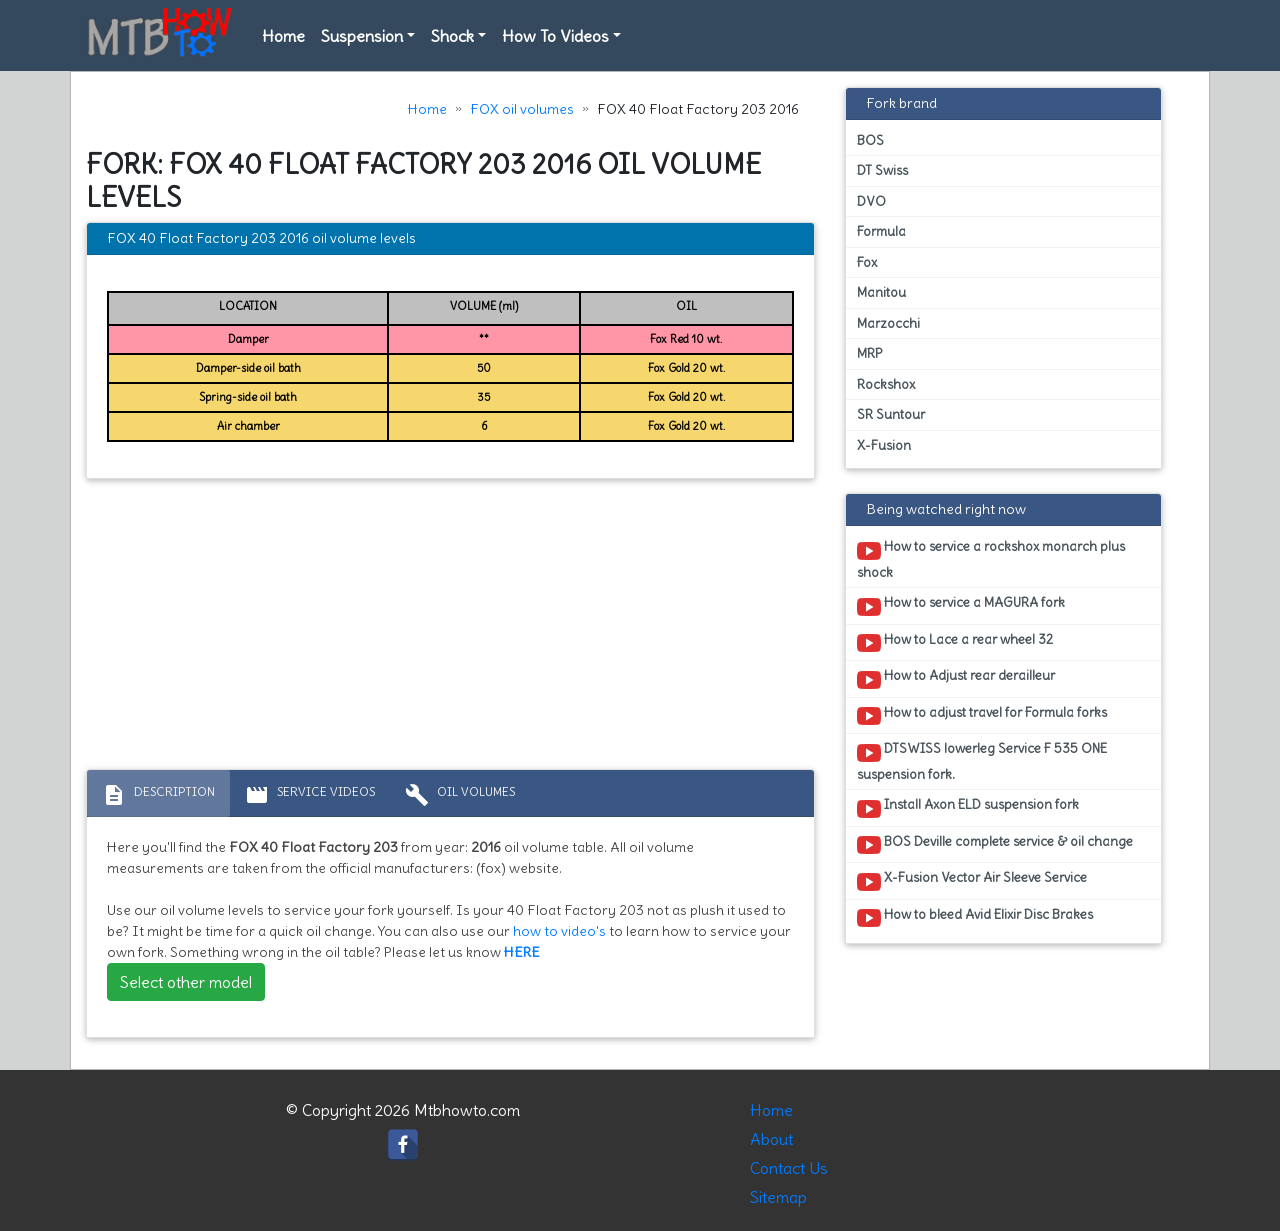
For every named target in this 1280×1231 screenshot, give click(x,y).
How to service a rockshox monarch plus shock (991, 559)
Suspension (362, 36)
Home (283, 36)
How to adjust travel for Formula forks (982, 716)
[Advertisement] (450, 629)
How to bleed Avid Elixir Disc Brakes (975, 918)
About (771, 1139)
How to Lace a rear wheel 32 (955, 643)
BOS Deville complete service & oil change (995, 845)
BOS (870, 140)
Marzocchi (888, 323)
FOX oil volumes (522, 109)
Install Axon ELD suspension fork (968, 808)
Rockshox (886, 384)
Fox (867, 262)
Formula (881, 231)
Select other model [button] (186, 982)
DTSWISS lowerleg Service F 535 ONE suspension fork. (982, 761)
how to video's (559, 931)
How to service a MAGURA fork (961, 606)
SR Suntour (891, 414)
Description (158, 795)
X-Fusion (884, 445)
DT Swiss (882, 170)
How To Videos (555, 36)
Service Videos (310, 795)
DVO (871, 201)
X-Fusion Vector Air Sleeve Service (972, 881)
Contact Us (789, 1168)
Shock (452, 36)
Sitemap (778, 1197)
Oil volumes (460, 795)
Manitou (881, 292)
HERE (522, 952)
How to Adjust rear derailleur (956, 679)
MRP (869, 353)
